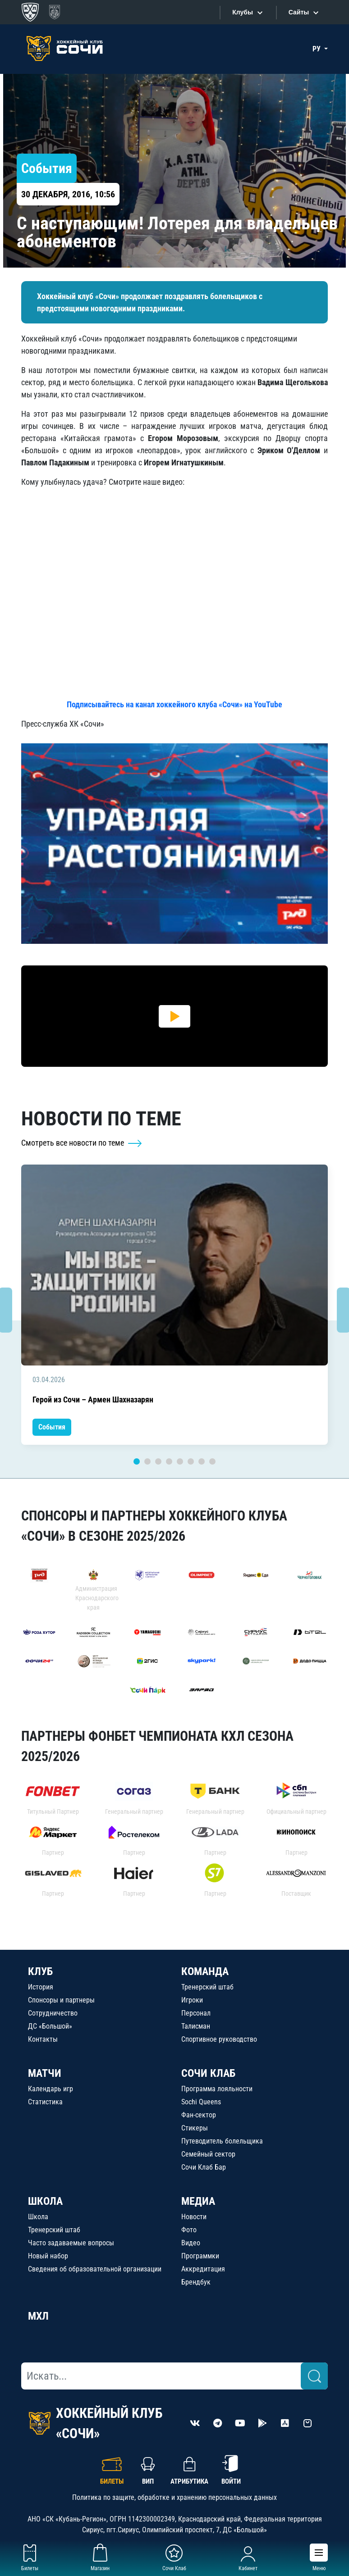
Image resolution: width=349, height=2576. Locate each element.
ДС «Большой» (50, 2026)
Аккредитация (203, 2269)
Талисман (195, 2026)
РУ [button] (317, 49)
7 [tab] (201, 1461)
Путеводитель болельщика (222, 2141)
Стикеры (194, 2128)
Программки (200, 2256)
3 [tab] (158, 1461)
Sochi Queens (201, 2102)
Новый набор (48, 2256)
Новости (194, 2216)
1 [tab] (136, 1461)
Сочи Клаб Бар (203, 2167)
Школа (38, 2216)
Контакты (43, 2039)
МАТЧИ (44, 2073)
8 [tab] (212, 1461)
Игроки (192, 2000)
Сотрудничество (53, 2013)
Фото (189, 2230)
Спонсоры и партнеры (61, 2000)
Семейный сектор (208, 2154)
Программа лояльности (217, 2088)
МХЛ (38, 2316)
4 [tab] (169, 1461)
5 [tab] (180, 1461)
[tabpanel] (174, 1305)
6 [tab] (191, 1461)
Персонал (196, 2013)
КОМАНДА (205, 1971)
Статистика (45, 2102)
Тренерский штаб (207, 1987)
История (40, 1987)
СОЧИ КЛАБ (208, 2073)
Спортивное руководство (219, 2039)
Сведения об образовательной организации (94, 2269)
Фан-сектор (198, 2115)
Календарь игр (50, 2088)
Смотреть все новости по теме (81, 1142)
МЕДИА (198, 2201)
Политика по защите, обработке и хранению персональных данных (174, 2497)
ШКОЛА (45, 2201)
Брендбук (196, 2282)
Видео (190, 2243)
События (51, 1427)
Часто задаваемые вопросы (71, 2243)
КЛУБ (40, 1971)
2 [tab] (147, 1461)
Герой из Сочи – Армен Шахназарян (92, 1399)
